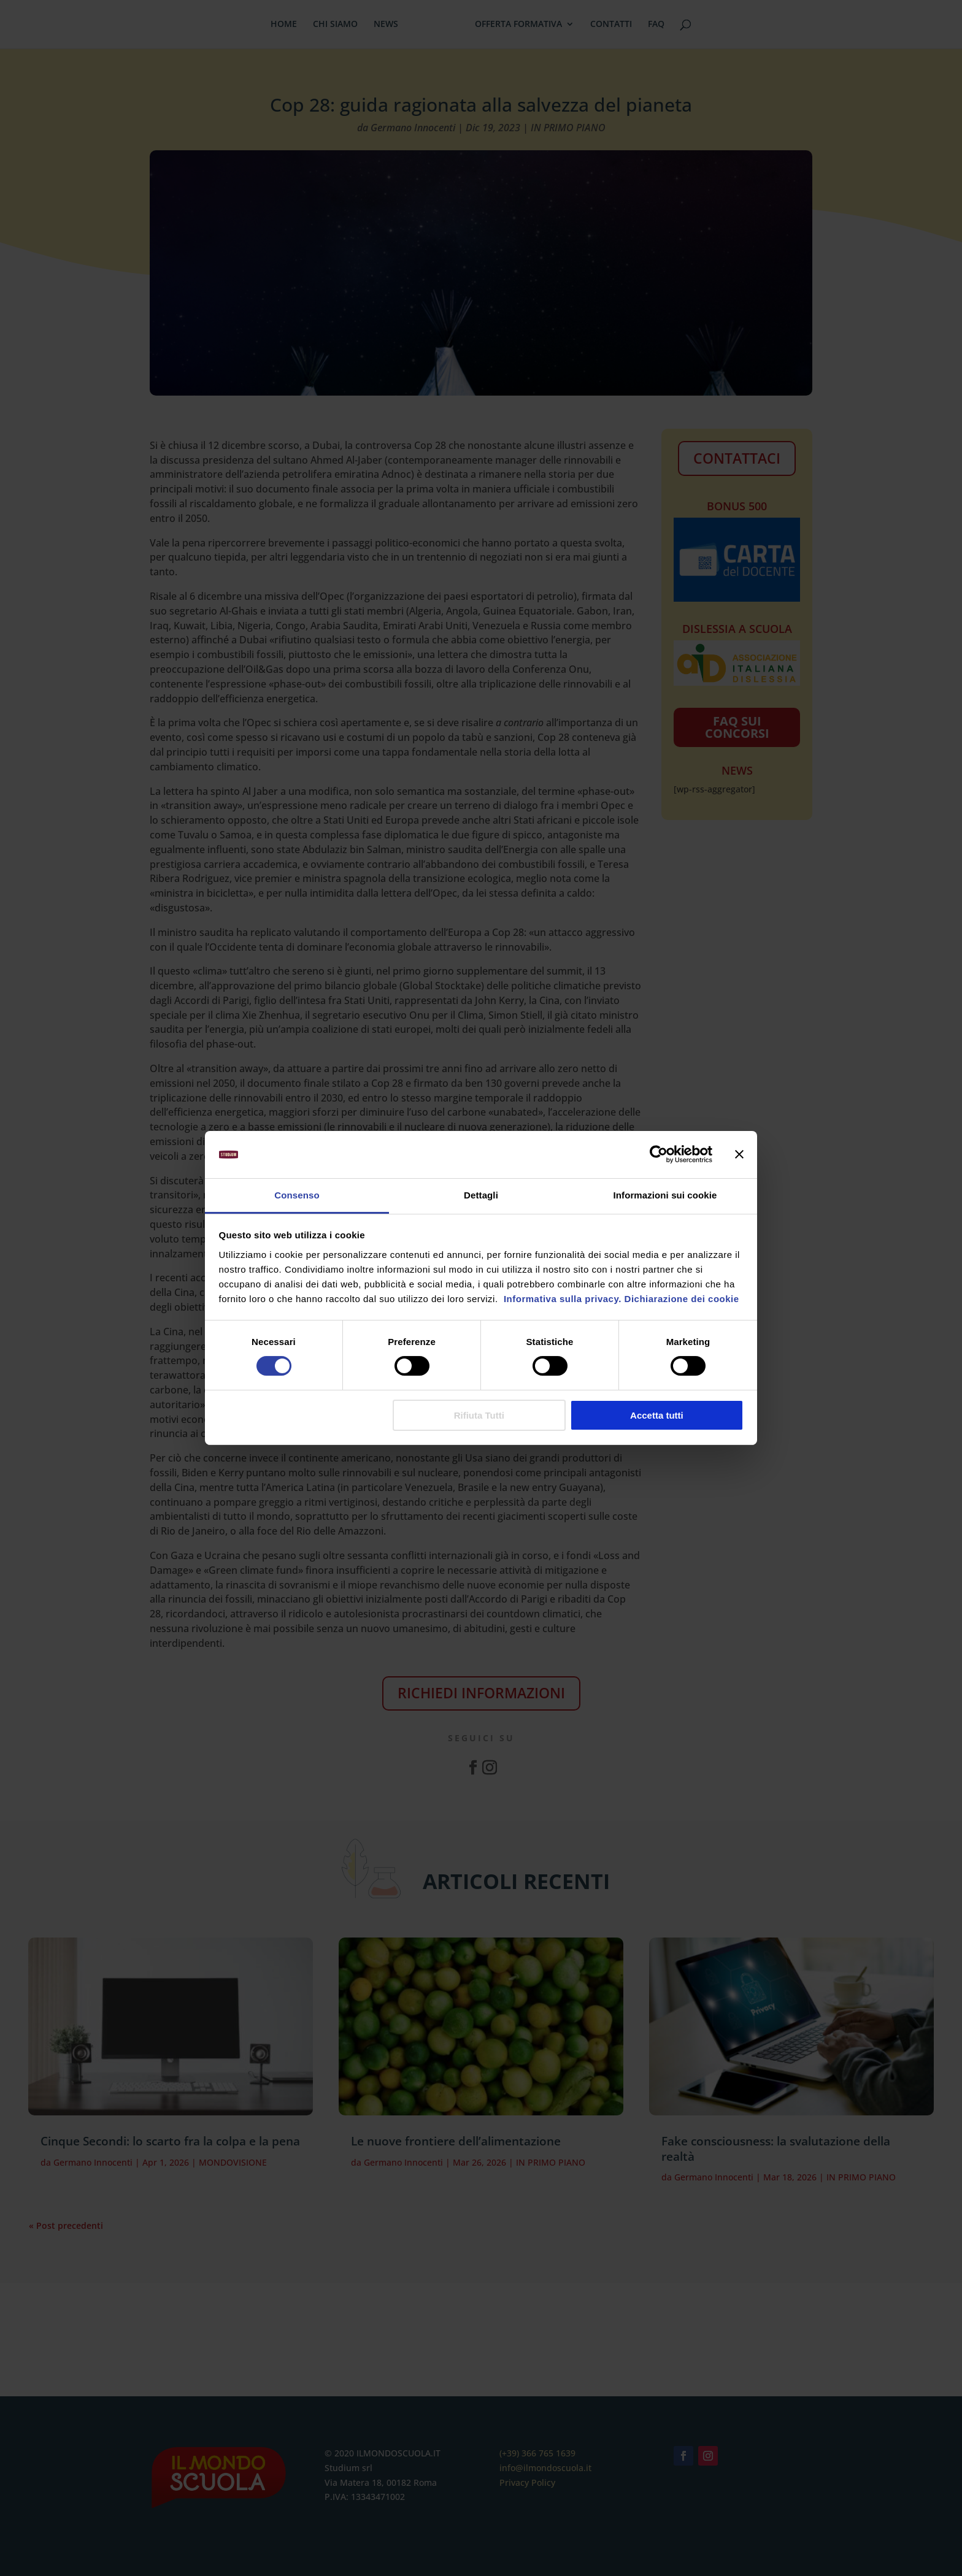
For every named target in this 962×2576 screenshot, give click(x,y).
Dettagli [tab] (481, 1195)
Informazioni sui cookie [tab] (665, 1195)
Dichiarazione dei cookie (682, 1299)
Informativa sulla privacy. (561, 1299)
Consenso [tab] (296, 1195)
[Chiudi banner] (739, 1154)
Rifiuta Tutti (479, 1415)
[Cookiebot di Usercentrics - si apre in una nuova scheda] (658, 1154)
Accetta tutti (656, 1415)
